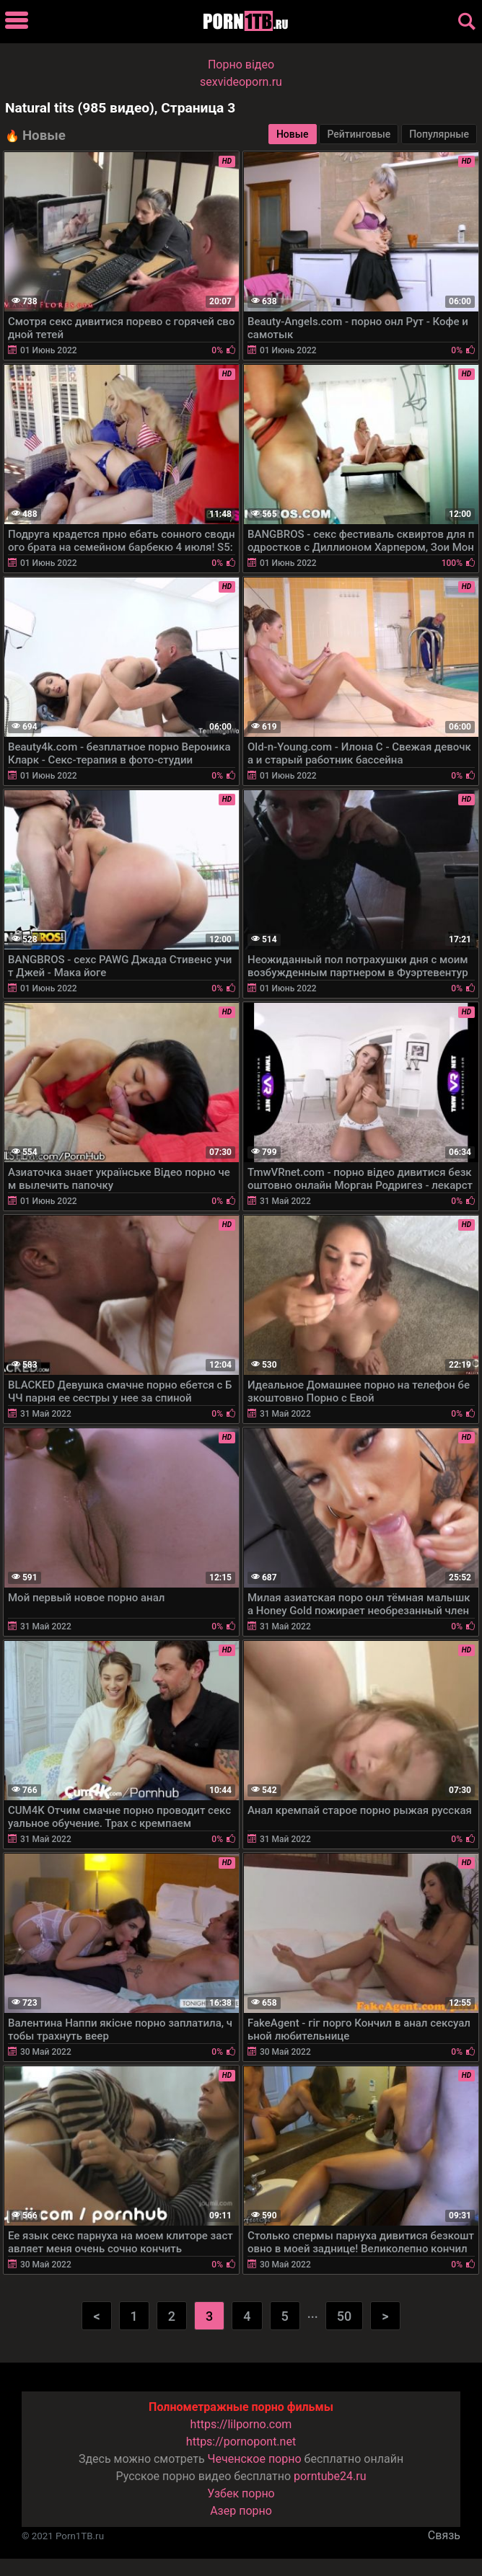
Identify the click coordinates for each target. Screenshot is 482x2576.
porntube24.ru (330, 2476)
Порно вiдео (241, 64)
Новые (292, 134)
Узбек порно (241, 2493)
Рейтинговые (358, 134)
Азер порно (241, 2511)
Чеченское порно (255, 2459)
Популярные (439, 134)
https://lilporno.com (241, 2424)
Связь (444, 2535)
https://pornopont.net (241, 2441)
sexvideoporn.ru (241, 82)
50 (344, 2316)
